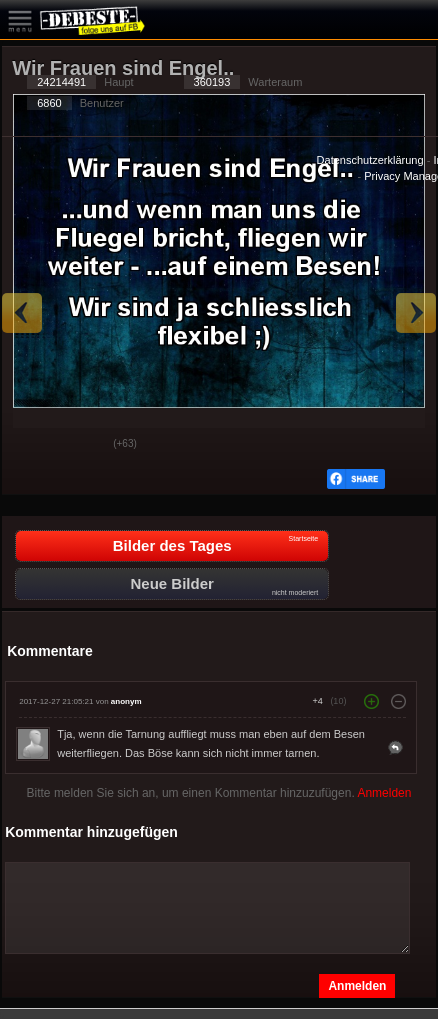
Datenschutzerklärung (370, 160)
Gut (33, 445)
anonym (126, 701)
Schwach (83, 445)
